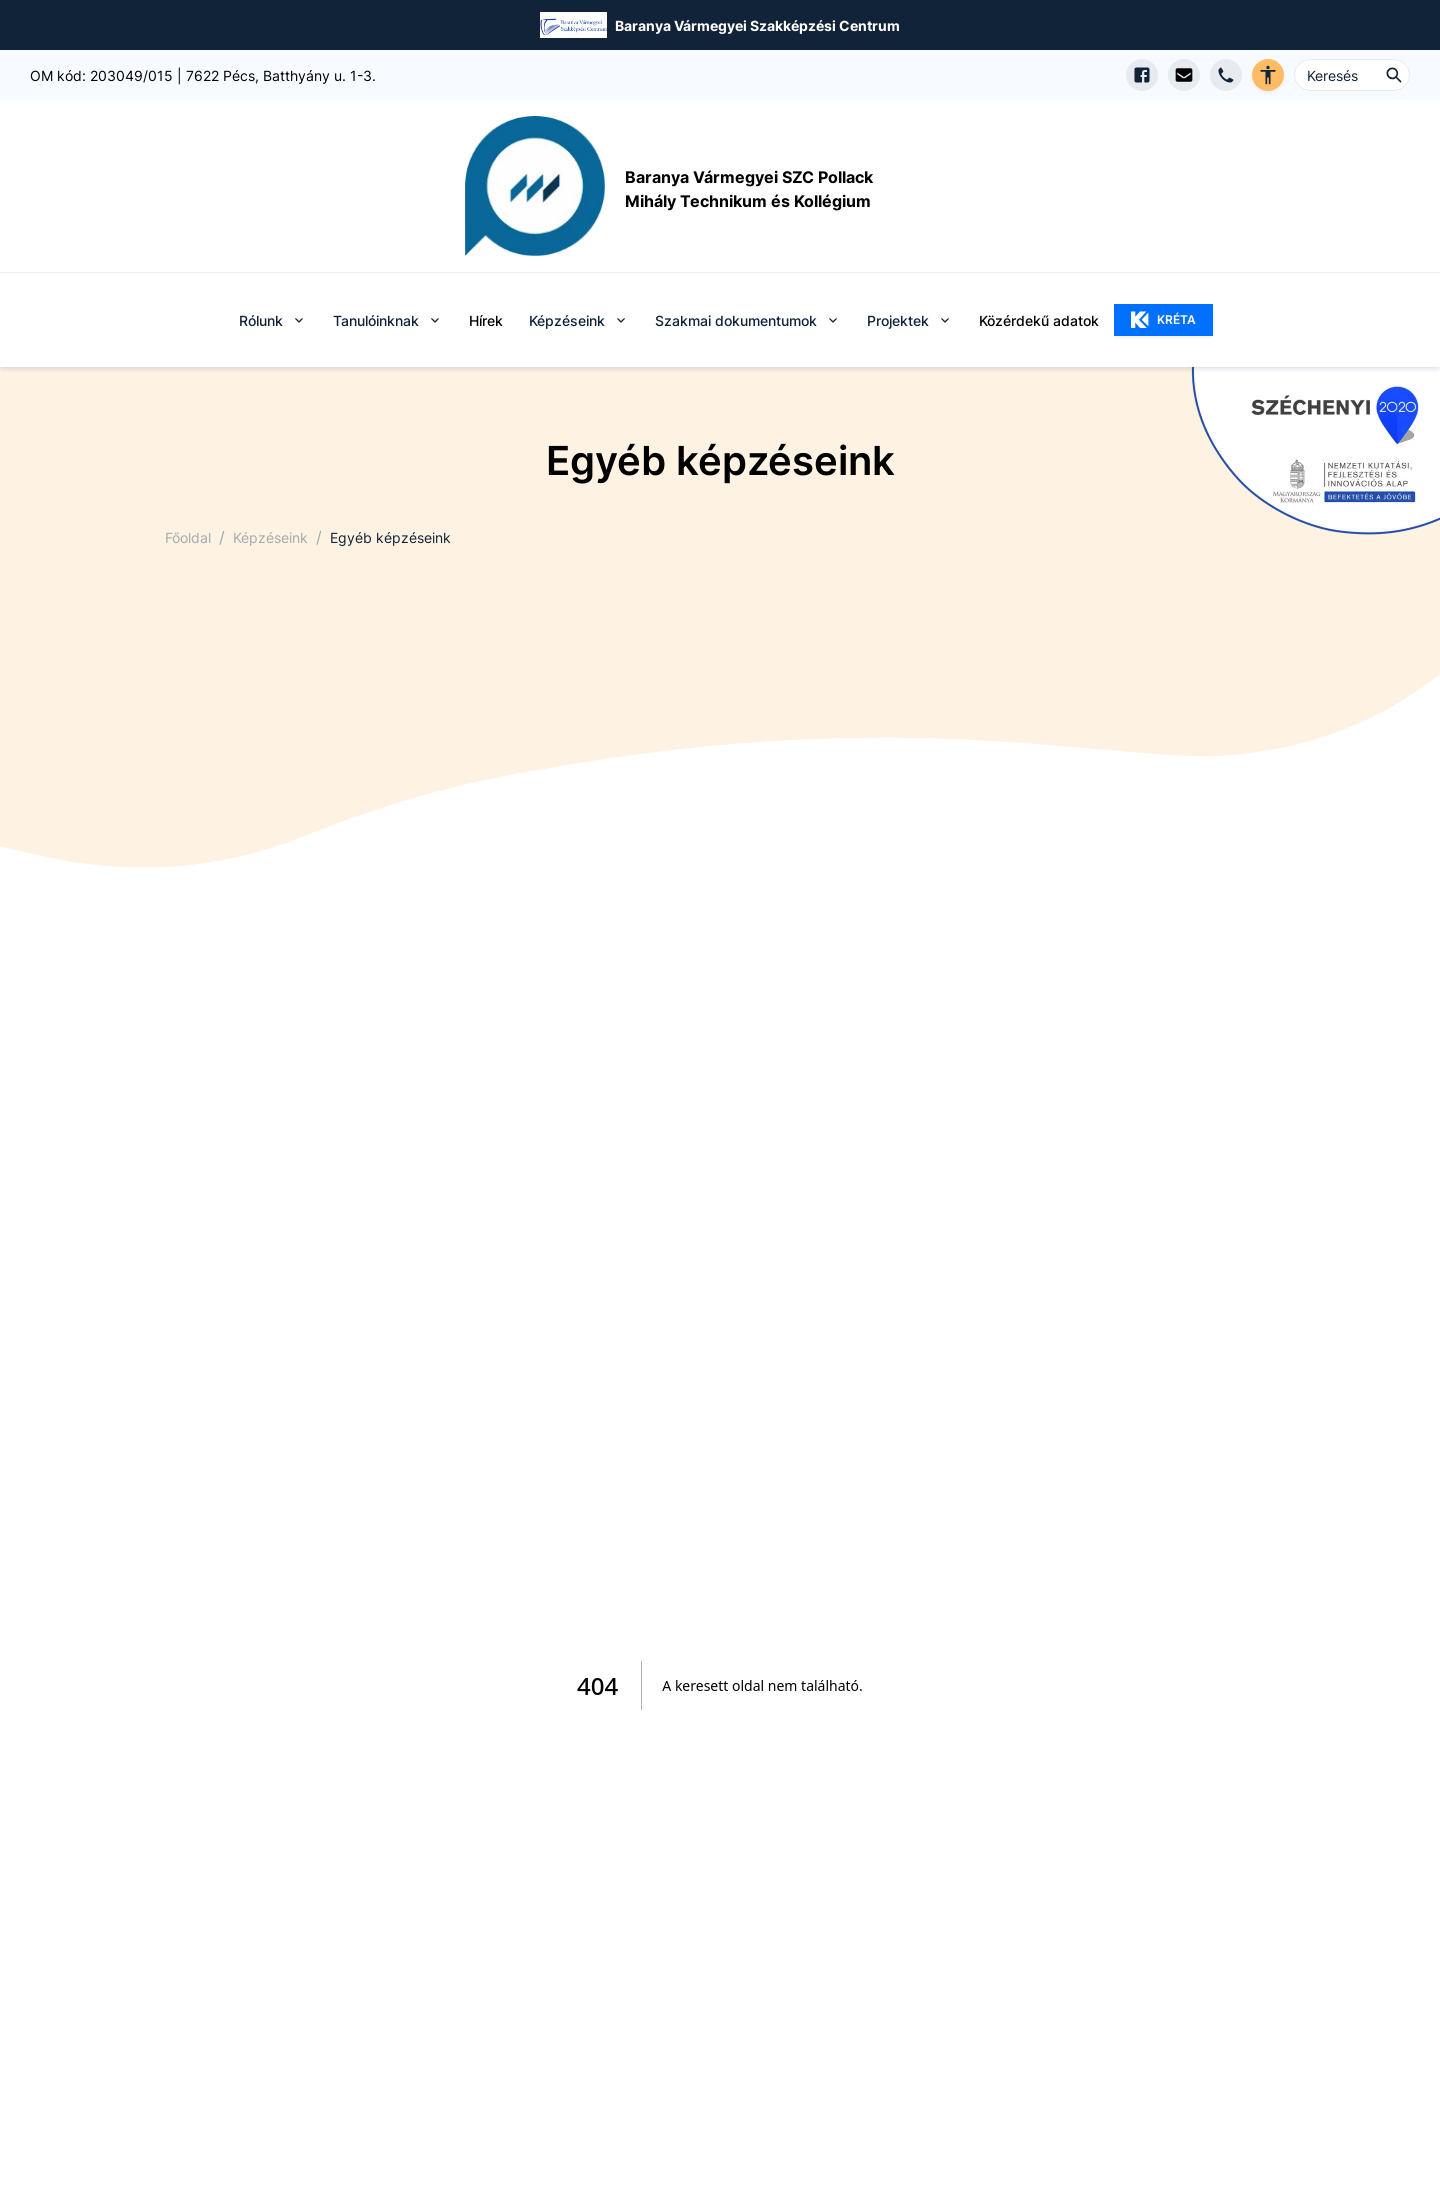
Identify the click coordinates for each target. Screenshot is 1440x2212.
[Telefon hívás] (1226, 75)
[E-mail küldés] (1184, 75)
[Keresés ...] (1352, 75)
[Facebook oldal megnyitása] (1142, 75)
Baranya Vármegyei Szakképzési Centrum (757, 25)
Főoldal (188, 537)
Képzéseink (270, 537)
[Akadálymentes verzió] (1268, 75)
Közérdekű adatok (1039, 320)
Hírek (486, 320)
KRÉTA (1163, 320)
